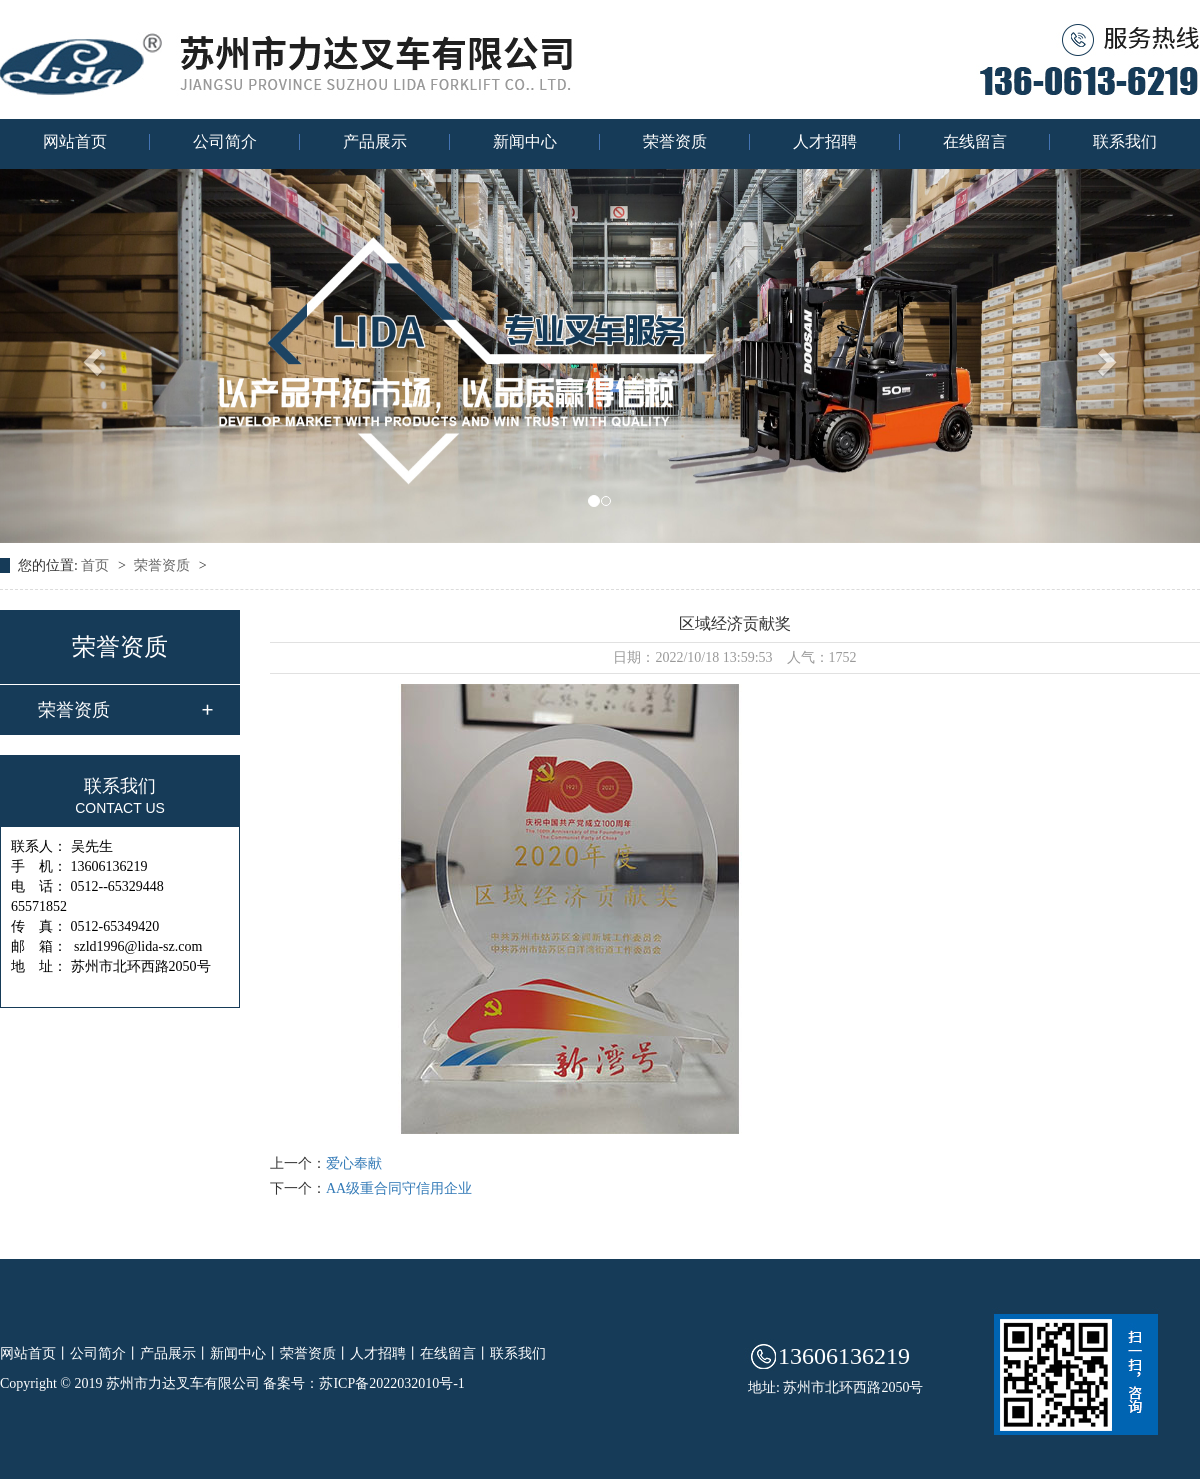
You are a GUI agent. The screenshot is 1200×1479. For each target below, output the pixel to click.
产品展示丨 (175, 1353)
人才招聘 (825, 142)
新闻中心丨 (245, 1353)
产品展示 (375, 142)
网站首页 (75, 142)
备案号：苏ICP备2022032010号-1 (363, 1383)
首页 (97, 565)
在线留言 (975, 142)
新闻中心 (525, 142)
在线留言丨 (455, 1353)
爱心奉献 (354, 1163)
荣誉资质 (675, 142)
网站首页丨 (35, 1353)
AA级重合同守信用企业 (399, 1188)
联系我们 (1125, 142)
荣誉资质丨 (315, 1353)
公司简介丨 (105, 1353)
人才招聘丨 (385, 1353)
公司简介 (225, 142)
